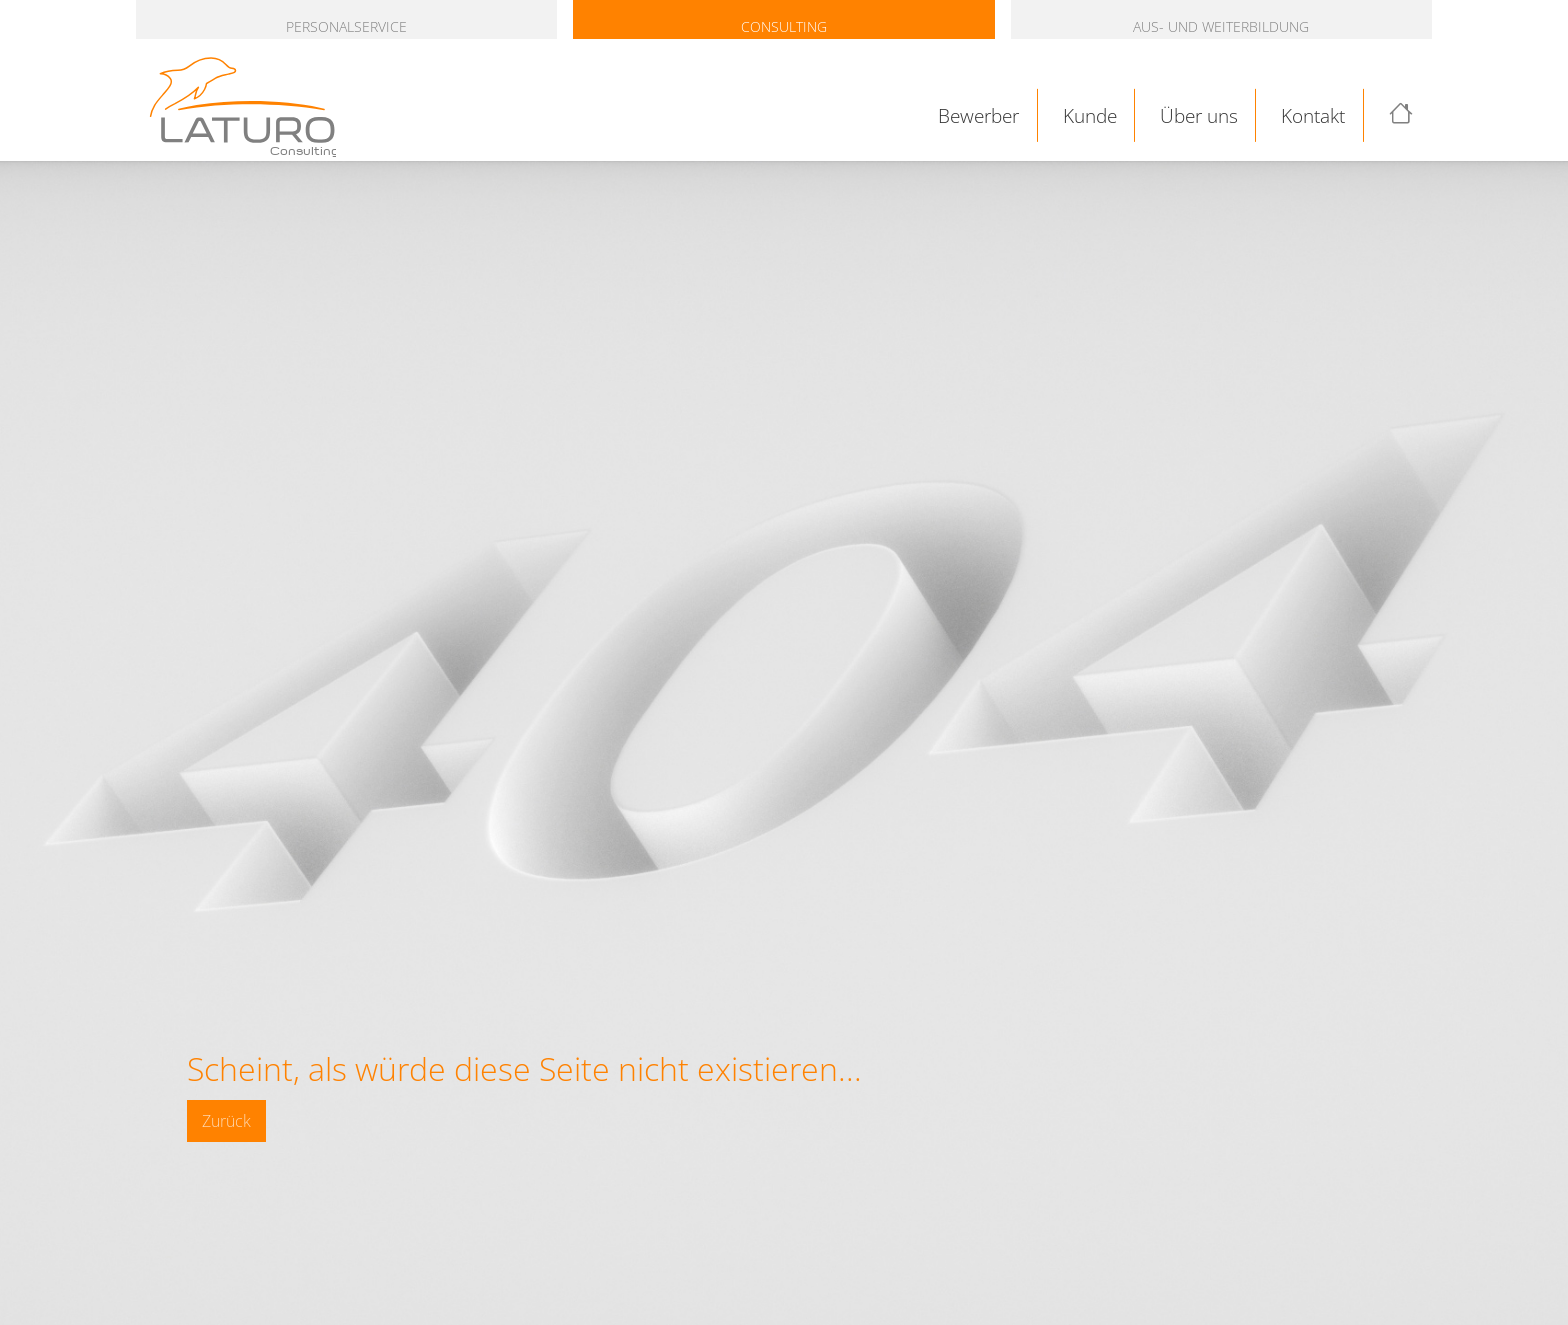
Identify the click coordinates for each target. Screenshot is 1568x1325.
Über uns (1199, 115)
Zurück (226, 1121)
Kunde (1090, 115)
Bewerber (978, 115)
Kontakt (1313, 115)
